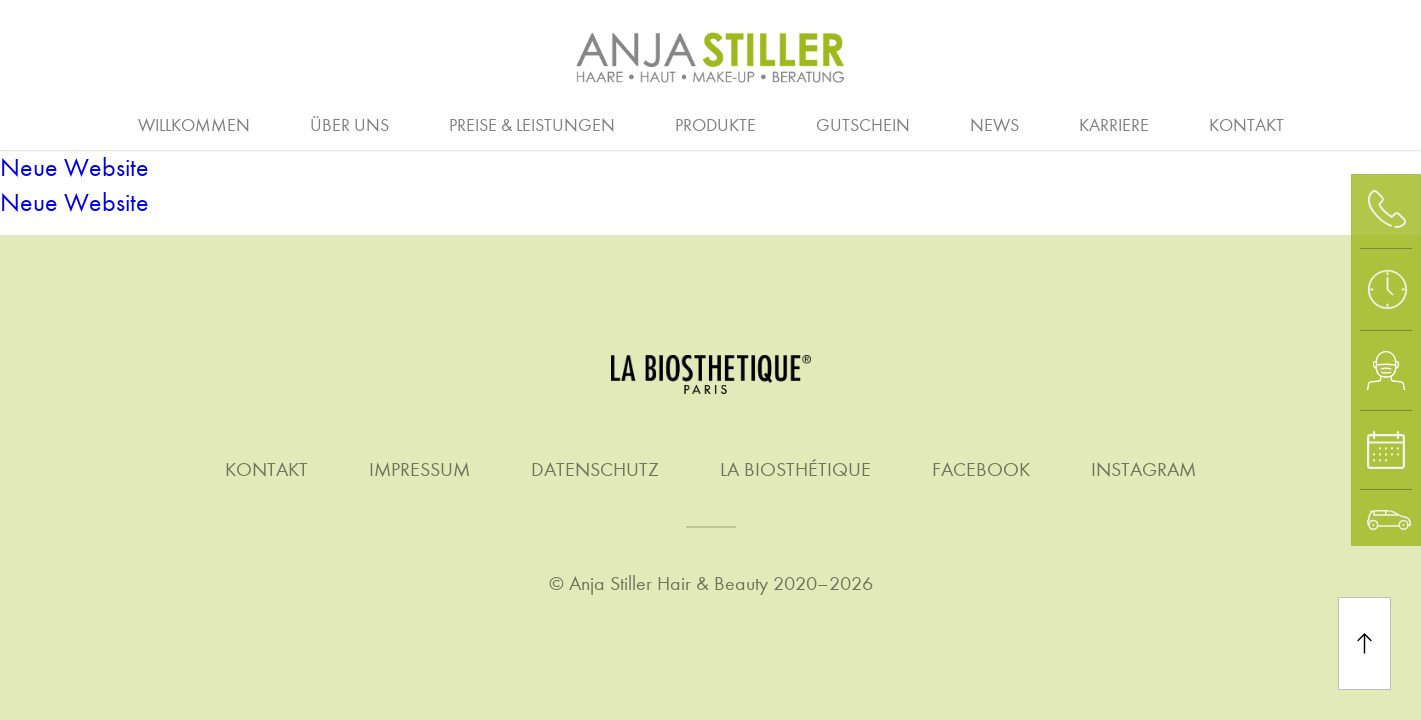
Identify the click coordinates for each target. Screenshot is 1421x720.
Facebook (981, 469)
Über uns (349, 125)
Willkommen (194, 125)
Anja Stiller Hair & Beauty (668, 583)
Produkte (715, 125)
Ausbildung (393, 123)
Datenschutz (595, 469)
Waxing (1359, 123)
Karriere (1114, 125)
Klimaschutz (1163, 123)
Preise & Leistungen (532, 125)
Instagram (1143, 469)
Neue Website (74, 167)
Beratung (71, 123)
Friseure (639, 123)
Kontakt (1246, 125)
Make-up (944, 123)
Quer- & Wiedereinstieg (935, 123)
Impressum (419, 469)
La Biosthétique (795, 469)
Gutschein (863, 125)
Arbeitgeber (130, 123)
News (994, 125)
